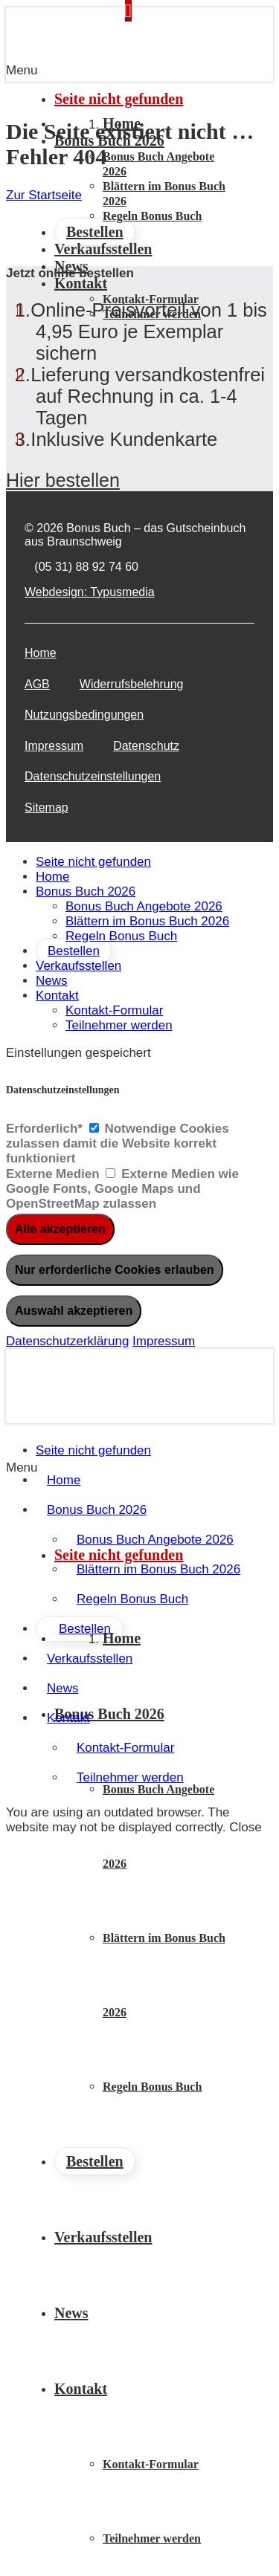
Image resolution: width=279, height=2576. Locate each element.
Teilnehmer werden (119, 1025)
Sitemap (46, 807)
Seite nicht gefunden (93, 862)
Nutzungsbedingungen (84, 714)
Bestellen (74, 951)
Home (41, 653)
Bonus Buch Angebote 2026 (143, 906)
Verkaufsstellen (78, 966)
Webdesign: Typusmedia (90, 592)
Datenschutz (146, 746)
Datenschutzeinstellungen (93, 776)
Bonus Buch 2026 (85, 891)
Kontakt (57, 995)
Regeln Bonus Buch (121, 936)
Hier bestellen (63, 480)
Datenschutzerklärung (67, 1341)
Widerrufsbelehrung (132, 684)
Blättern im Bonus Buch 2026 (147, 921)
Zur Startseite (44, 195)
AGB (37, 684)
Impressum (54, 746)
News (52, 981)
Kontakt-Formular (114, 1010)
